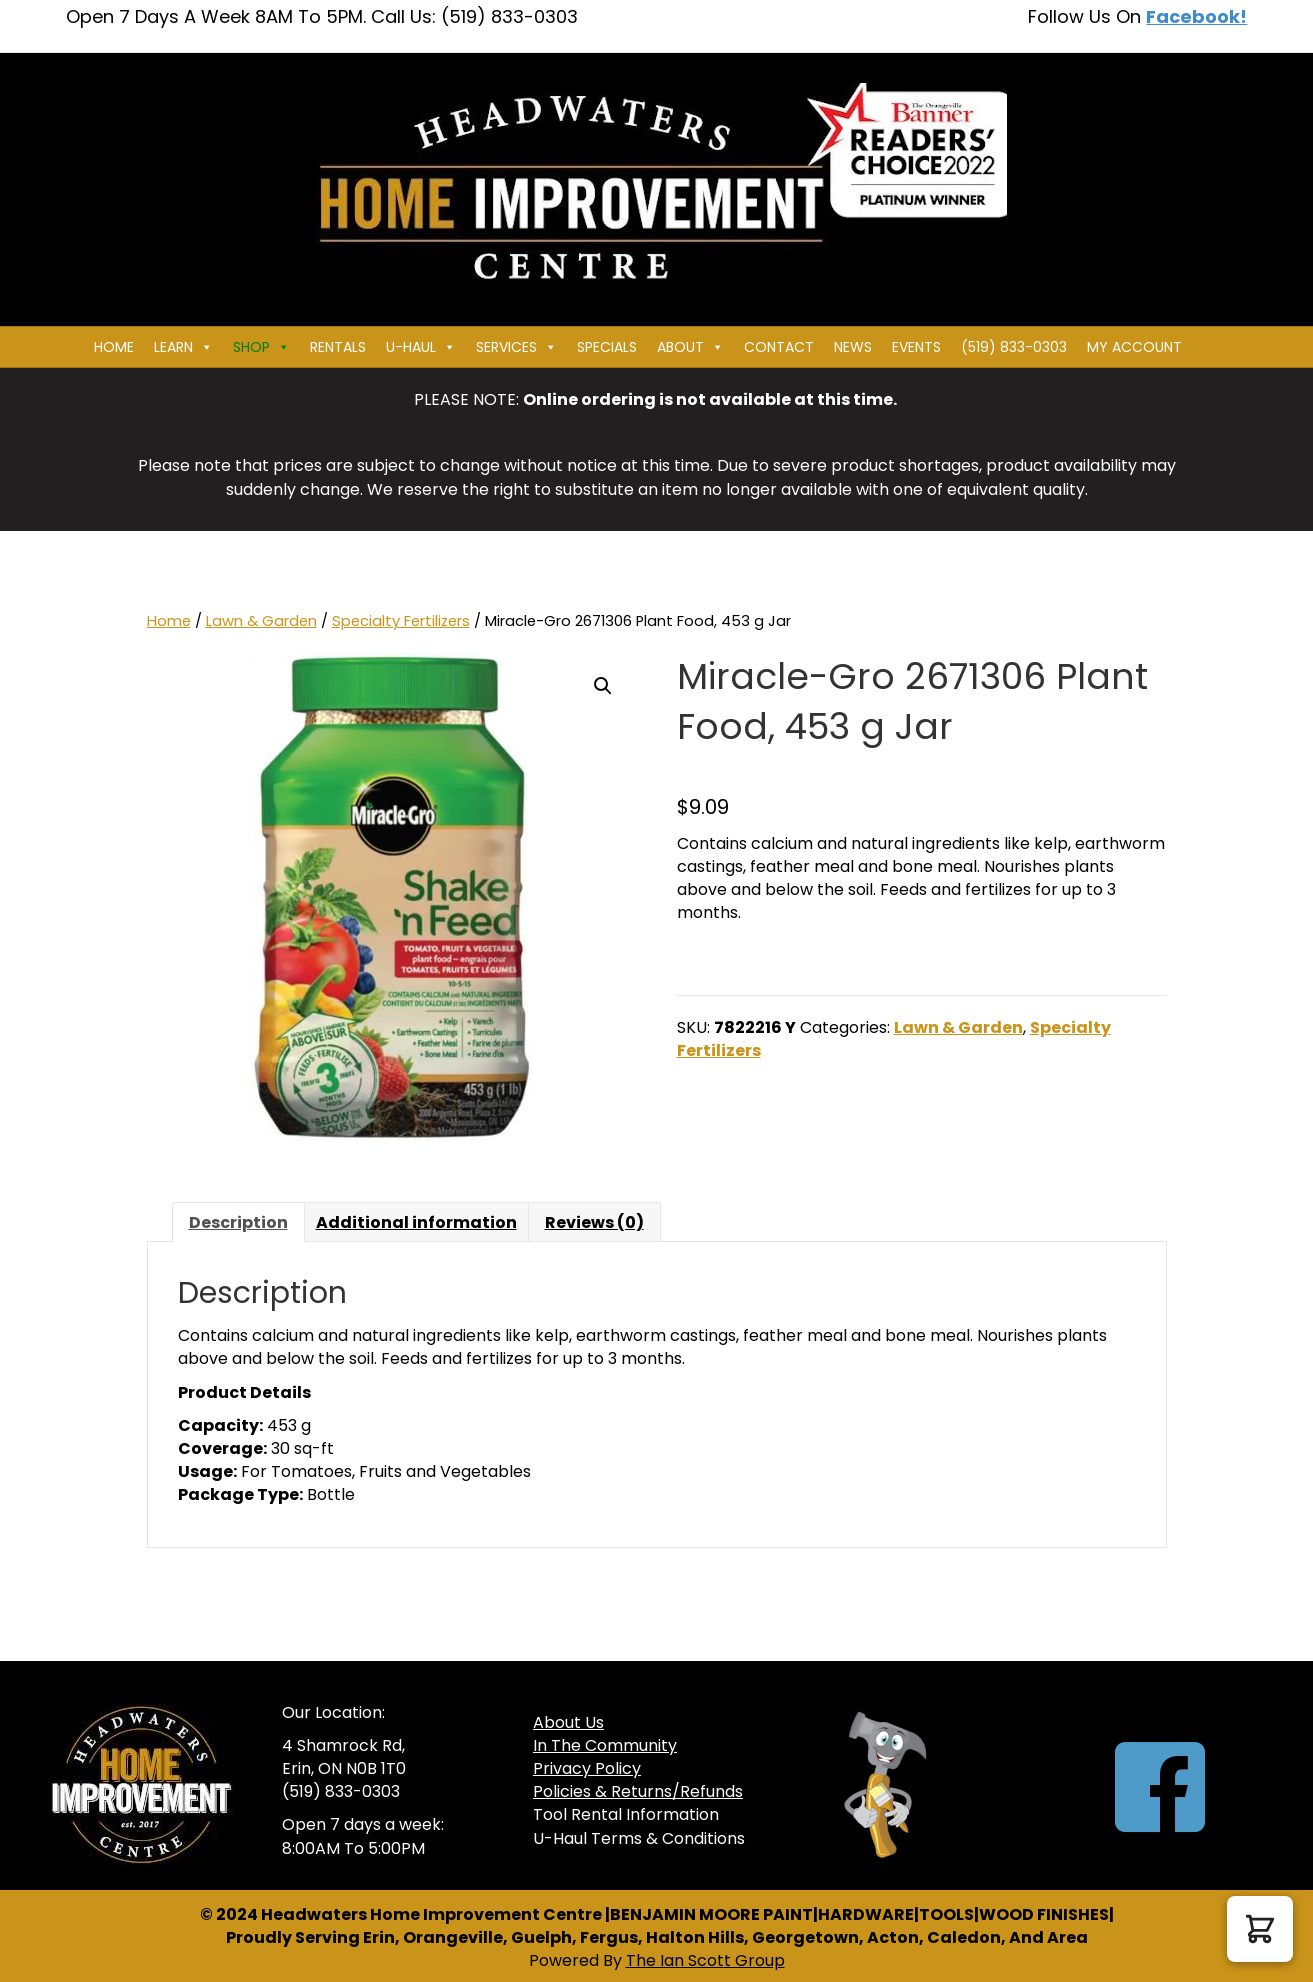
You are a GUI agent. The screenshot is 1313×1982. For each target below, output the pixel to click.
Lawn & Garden (261, 621)
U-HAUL (421, 347)
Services (516, 347)
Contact (779, 347)
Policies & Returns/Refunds (638, 1791)
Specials (607, 347)
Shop (261, 347)
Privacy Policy (587, 1768)
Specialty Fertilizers (401, 621)
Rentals (338, 347)
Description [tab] (238, 1222)
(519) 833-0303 (1014, 347)
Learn (183, 347)
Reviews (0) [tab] (594, 1222)
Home (114, 347)
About (690, 347)
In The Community (605, 1745)
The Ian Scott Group (705, 1960)
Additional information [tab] (416, 1222)
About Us (568, 1722)
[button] (603, 686)
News (853, 347)
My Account (1134, 347)
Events (916, 347)
